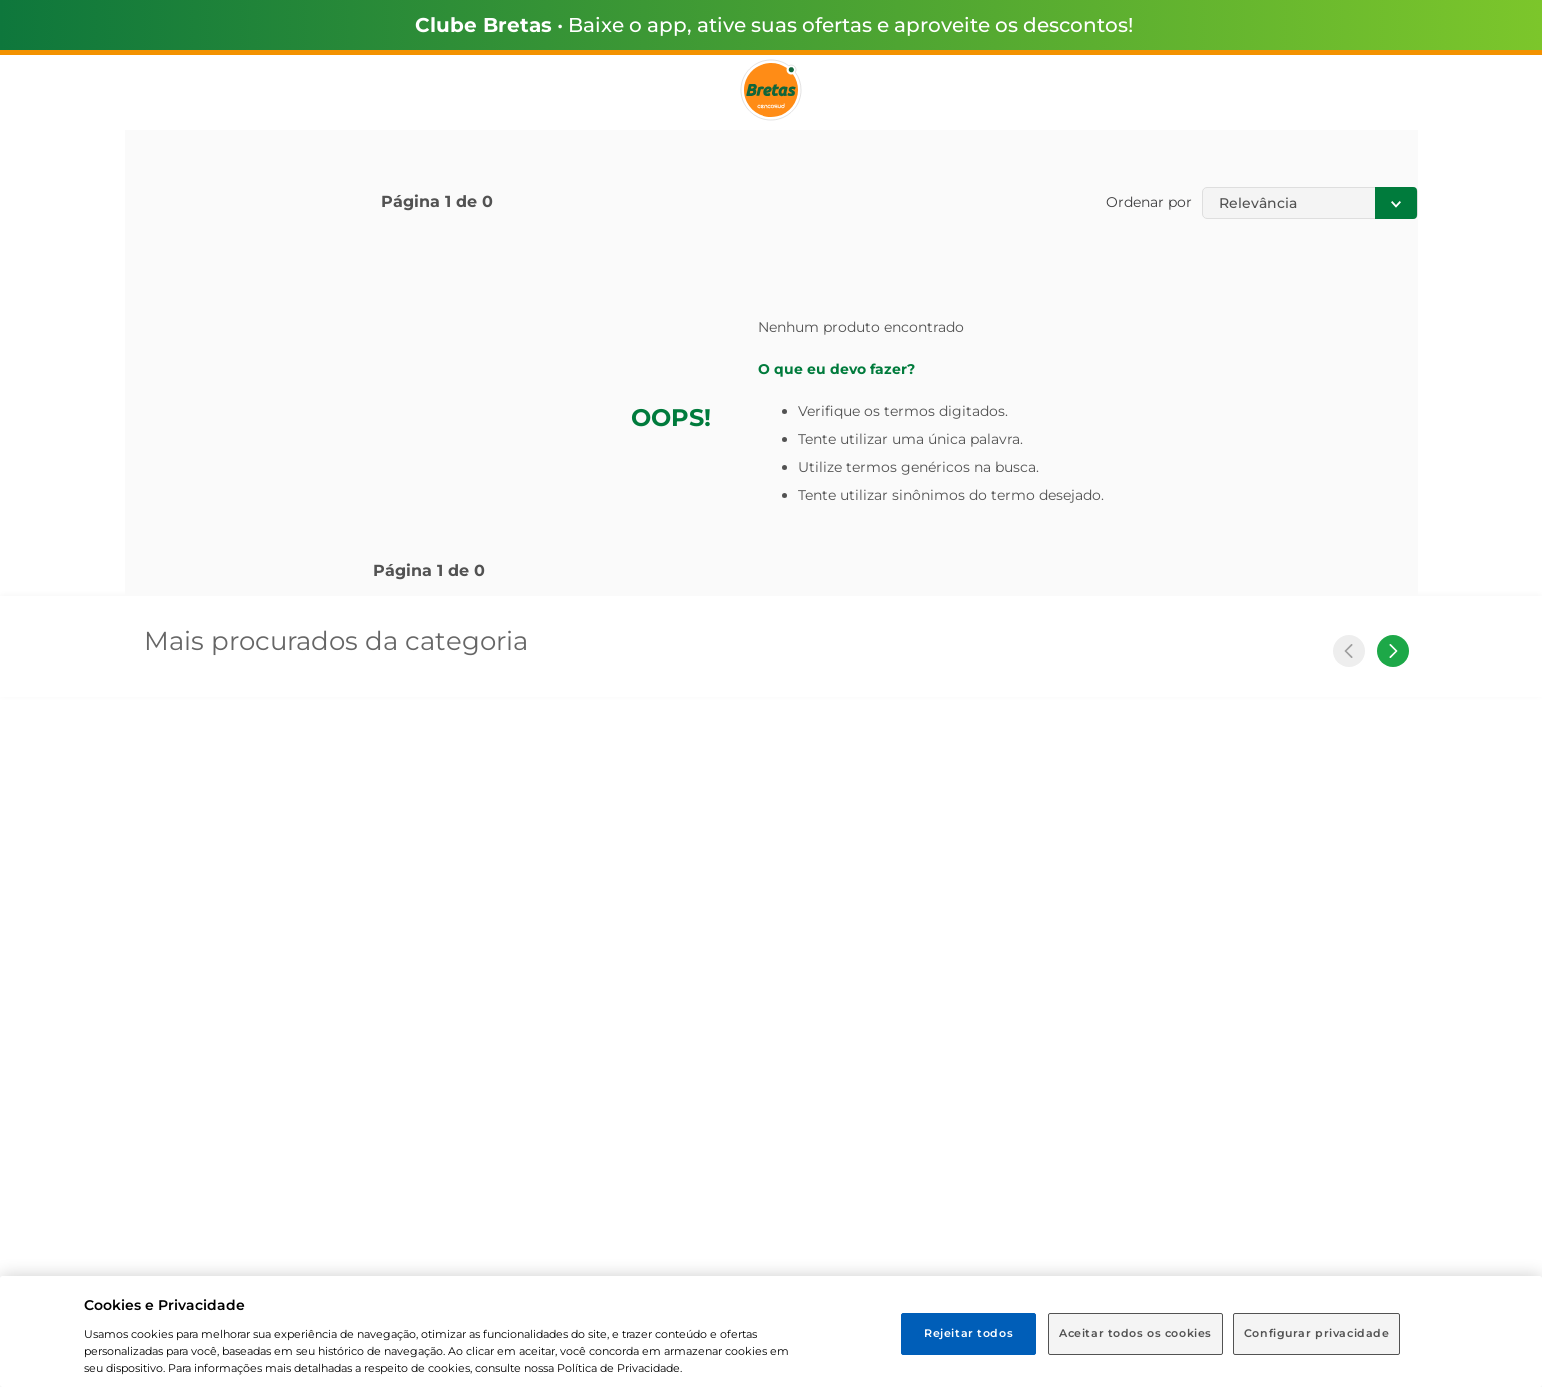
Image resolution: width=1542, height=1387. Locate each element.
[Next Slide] (1393, 651)
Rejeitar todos (968, 1333)
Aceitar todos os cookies (1135, 1333)
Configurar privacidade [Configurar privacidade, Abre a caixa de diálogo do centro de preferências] (1317, 1333)
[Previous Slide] (1349, 651)
